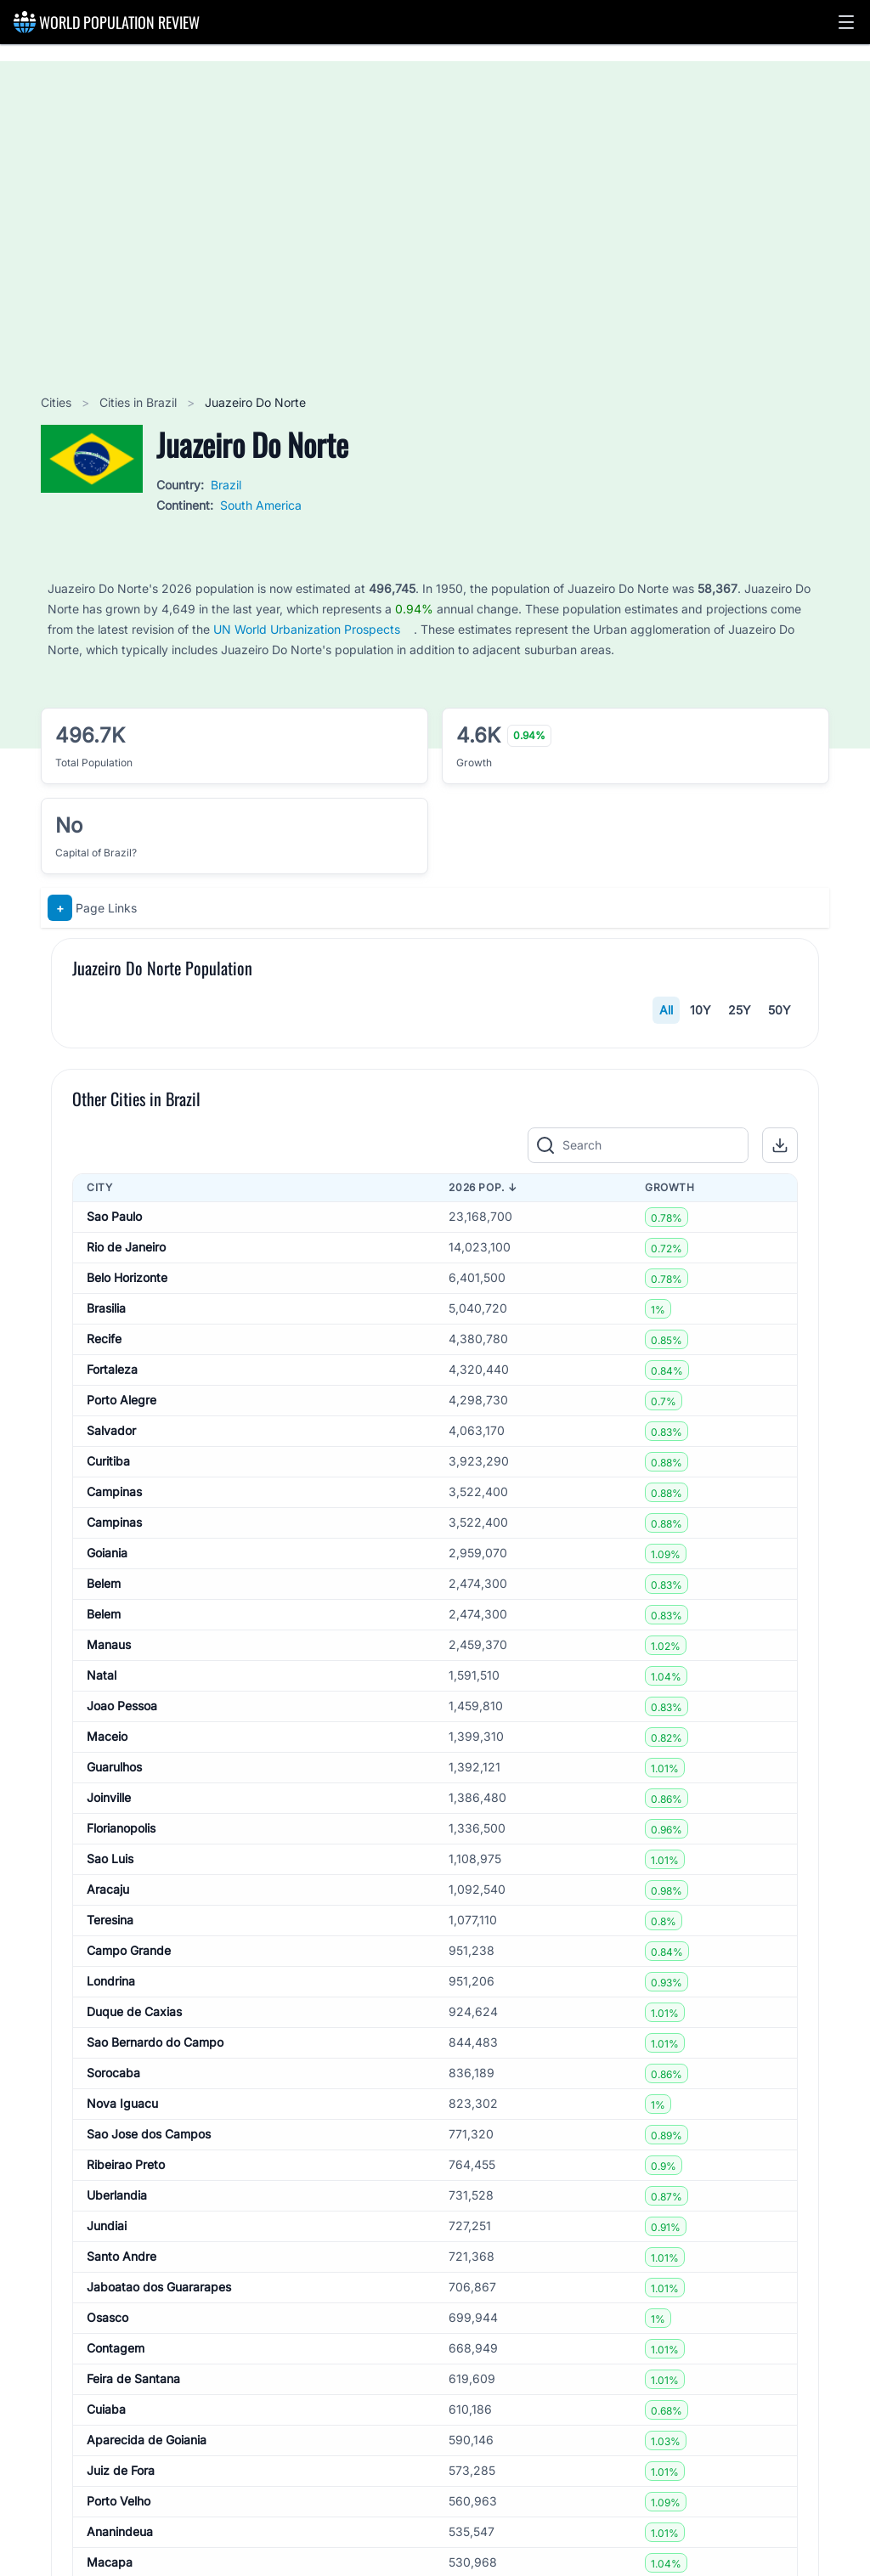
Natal (101, 2194)
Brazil (226, 484)
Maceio (107, 2255)
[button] (846, 22)
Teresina (110, 2439)
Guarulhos (114, 2286)
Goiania (107, 2072)
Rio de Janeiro (126, 1766)
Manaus (109, 2163)
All (666, 1010)
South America (261, 505)
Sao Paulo (114, 1735)
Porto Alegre (121, 1919)
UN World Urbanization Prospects (306, 629)
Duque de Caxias (134, 2530)
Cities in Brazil (139, 402)
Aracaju (108, 2408)
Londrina (111, 2500)
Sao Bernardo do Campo (155, 2561)
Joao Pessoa (122, 2224)
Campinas (114, 2010)
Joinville (109, 2316)
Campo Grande (129, 2469)
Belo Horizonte (127, 1796)
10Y (700, 1010)
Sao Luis (110, 2377)
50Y (779, 1010)
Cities (58, 402)
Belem (104, 2102)
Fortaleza (112, 1888)
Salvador (111, 1949)
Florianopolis (121, 2347)
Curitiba (108, 1980)
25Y (739, 1010)
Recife (104, 1857)
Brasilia (106, 1827)
